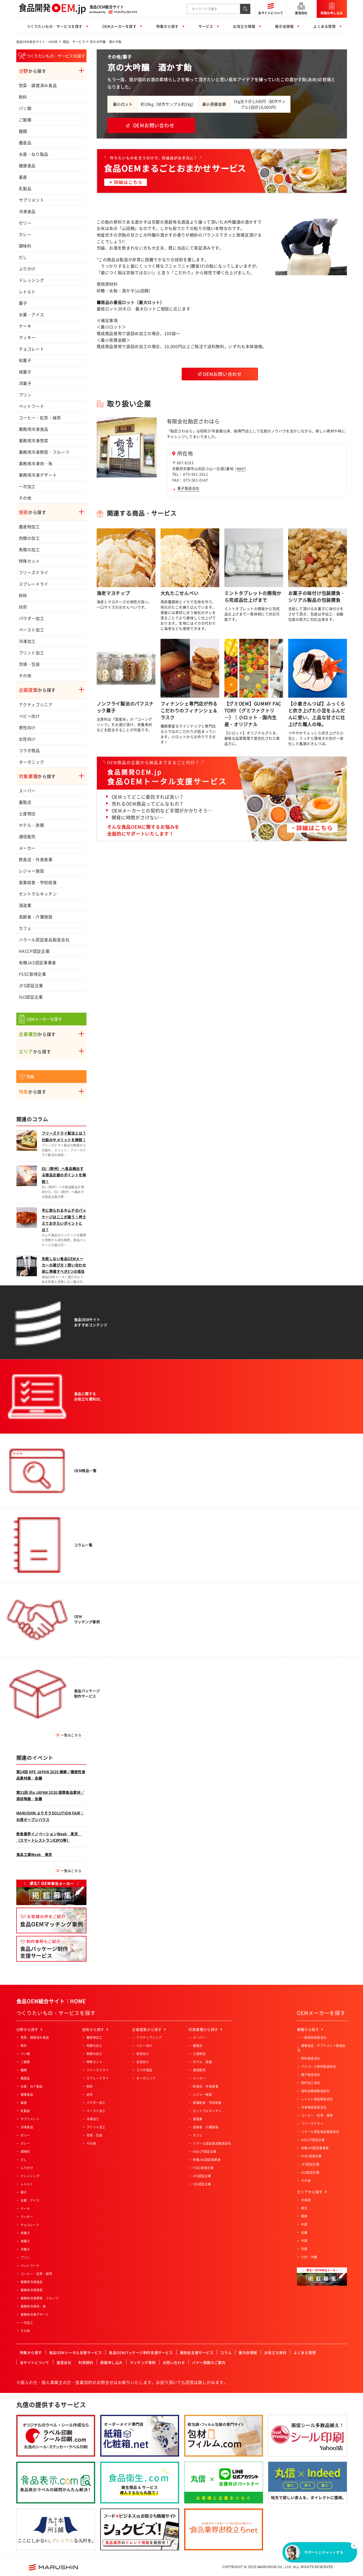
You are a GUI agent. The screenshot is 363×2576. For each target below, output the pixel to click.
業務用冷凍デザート (38, 475)
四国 (304, 2249)
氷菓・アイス (31, 314)
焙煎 (23, 607)
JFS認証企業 (31, 985)
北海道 (306, 2200)
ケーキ (25, 326)
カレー (25, 234)
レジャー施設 (31, 871)
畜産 (23, 177)
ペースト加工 (31, 630)
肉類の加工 (29, 538)
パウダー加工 (31, 618)
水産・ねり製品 (33, 154)
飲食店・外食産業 (36, 859)
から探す (32, 70)
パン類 (25, 108)
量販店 (25, 802)
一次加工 (27, 486)
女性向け (27, 739)
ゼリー (25, 223)
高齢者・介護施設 (36, 917)
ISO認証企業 (31, 997)
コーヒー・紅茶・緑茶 (40, 418)
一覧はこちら (71, 1540)
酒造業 (25, 905)
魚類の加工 (29, 549)
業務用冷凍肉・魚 (36, 463)
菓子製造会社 (188, 488)
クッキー (27, 337)
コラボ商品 (29, 750)
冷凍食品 (27, 211)
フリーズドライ (33, 572)
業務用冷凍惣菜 (33, 440)
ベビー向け (29, 716)
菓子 (23, 303)
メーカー (27, 848)
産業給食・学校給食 (38, 882)
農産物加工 (29, 527)
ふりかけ (27, 269)
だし (23, 257)
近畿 (304, 2232)
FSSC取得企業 (32, 974)
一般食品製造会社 (314, 2037)
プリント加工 (31, 653)
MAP (241, 468)
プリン (25, 395)
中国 (304, 2240)
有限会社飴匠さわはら (193, 421)
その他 (25, 498)
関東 (304, 2216)
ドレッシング (31, 280)
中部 (304, 2224)
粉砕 (23, 595)
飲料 (23, 97)
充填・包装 (29, 664)
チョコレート (31, 349)
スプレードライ (33, 584)
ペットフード (31, 406)
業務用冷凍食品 (33, 429)
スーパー (27, 791)
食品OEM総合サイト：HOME (37, 41)
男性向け (27, 727)
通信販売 (27, 836)
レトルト (27, 291)
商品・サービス (74, 41)
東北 (304, 2208)
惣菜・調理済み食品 (38, 85)
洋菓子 (25, 383)
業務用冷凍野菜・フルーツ (44, 452)
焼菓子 (25, 372)
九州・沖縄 (309, 2257)
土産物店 (27, 813)
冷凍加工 (27, 641)
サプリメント (31, 200)
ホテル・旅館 (31, 825)
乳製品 (25, 188)
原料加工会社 (310, 2083)
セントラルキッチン (38, 894)
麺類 (23, 131)
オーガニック (31, 762)
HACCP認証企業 (34, 951)
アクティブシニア (36, 704)
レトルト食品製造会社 (317, 2099)
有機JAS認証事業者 (37, 962)
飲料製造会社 (310, 2058)
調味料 (25, 246)
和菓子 (25, 360)
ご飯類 (25, 120)
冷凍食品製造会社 (314, 2107)
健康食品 (27, 165)
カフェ (25, 928)
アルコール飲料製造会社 (318, 2066)
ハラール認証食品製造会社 (44, 939)
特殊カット (29, 561)
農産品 (25, 143)
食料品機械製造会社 (315, 2091)
